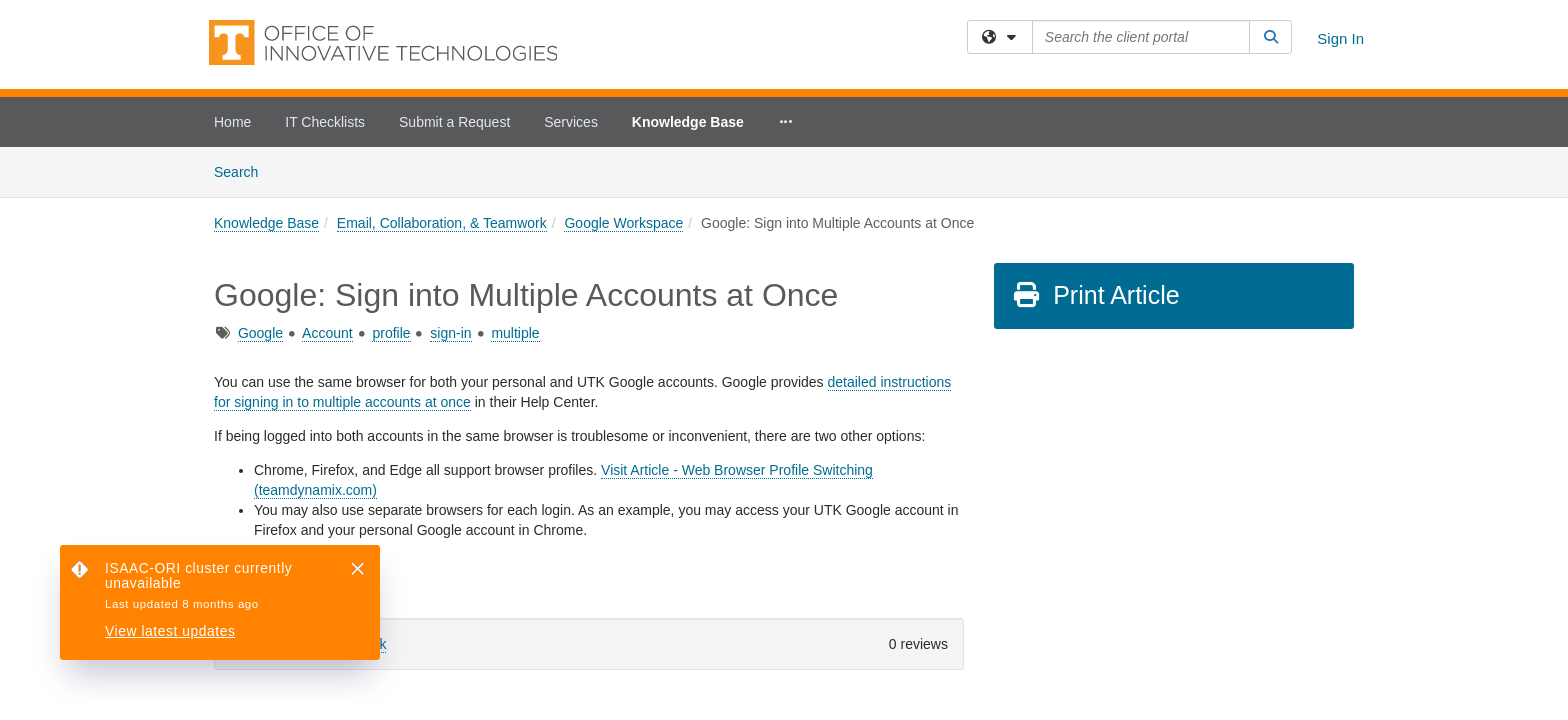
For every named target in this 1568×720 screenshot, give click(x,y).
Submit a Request (454, 122)
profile (391, 186)
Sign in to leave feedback (308, 497)
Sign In (1340, 38)
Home (232, 122)
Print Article (1095, 148)
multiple (515, 186)
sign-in (450, 186)
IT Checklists (325, 122)
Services (571, 122)
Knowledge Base (688, 122)
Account (327, 186)
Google (260, 186)
